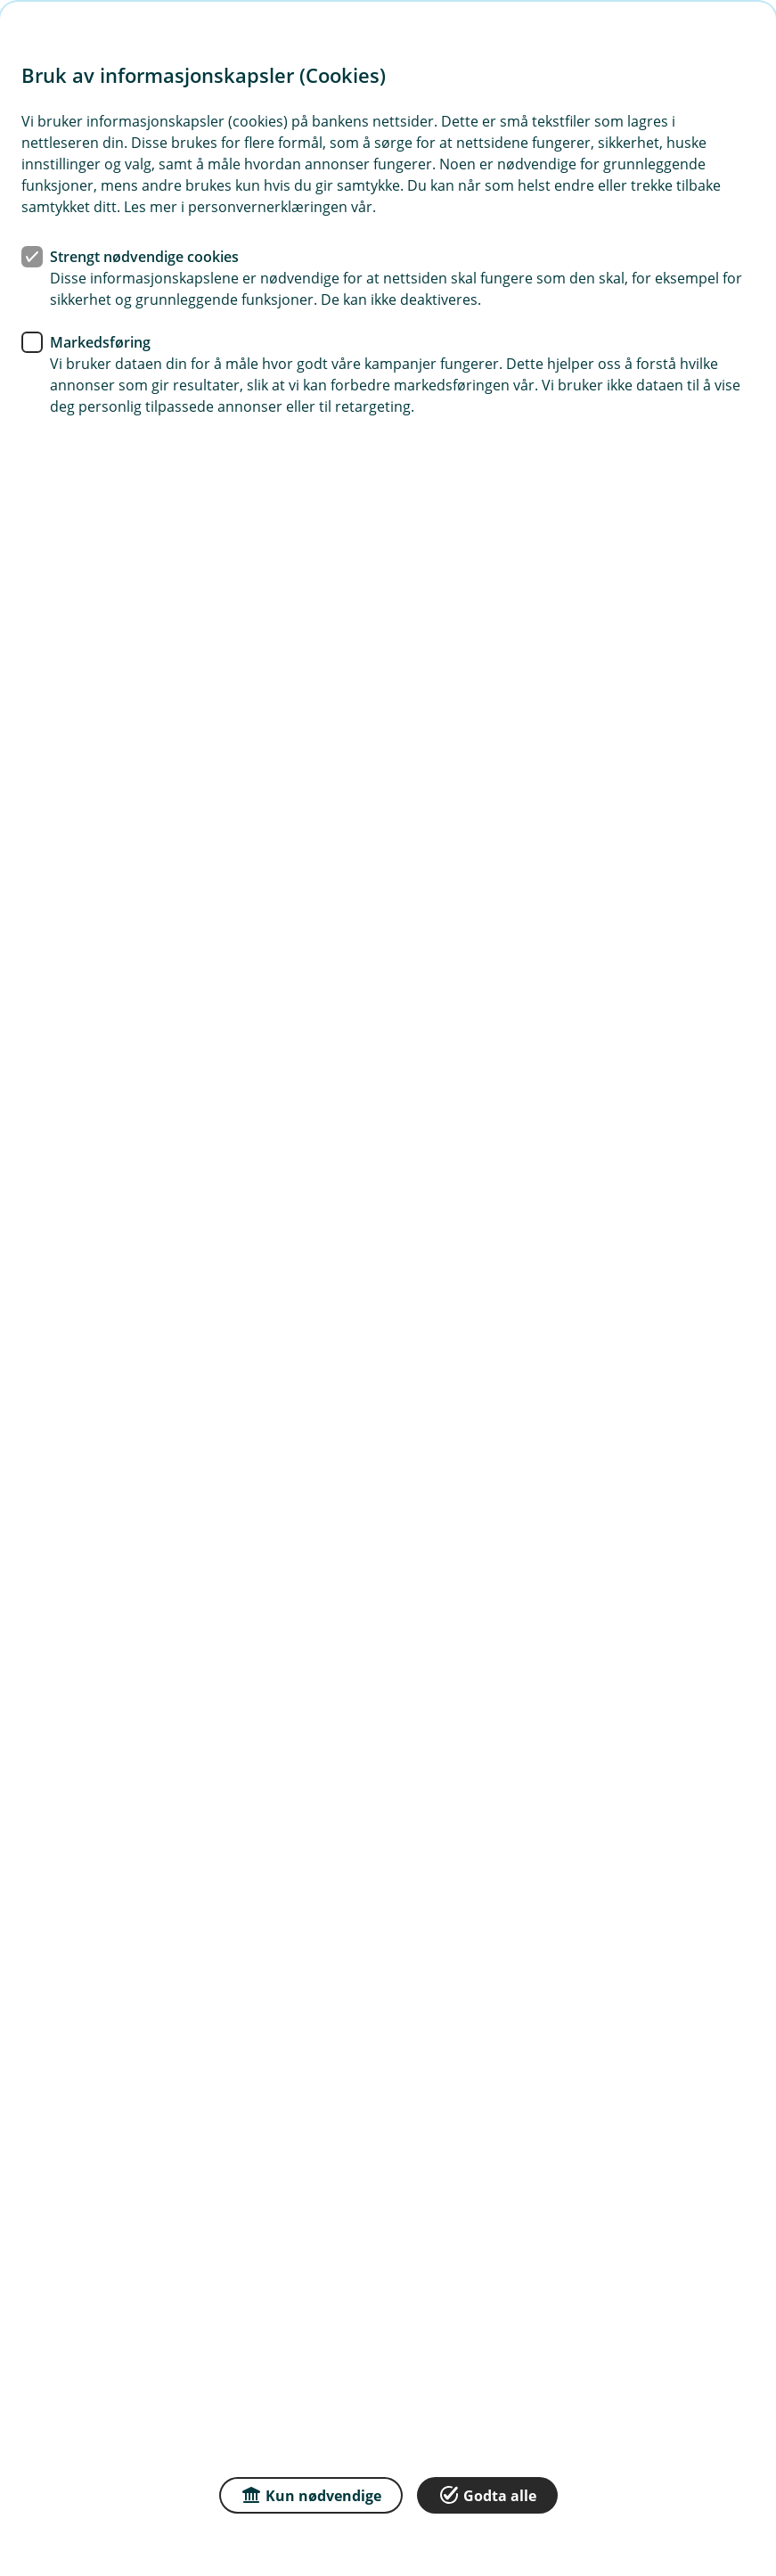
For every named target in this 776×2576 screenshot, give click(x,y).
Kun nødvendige (311, 2494)
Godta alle (487, 2494)
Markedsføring (100, 342)
